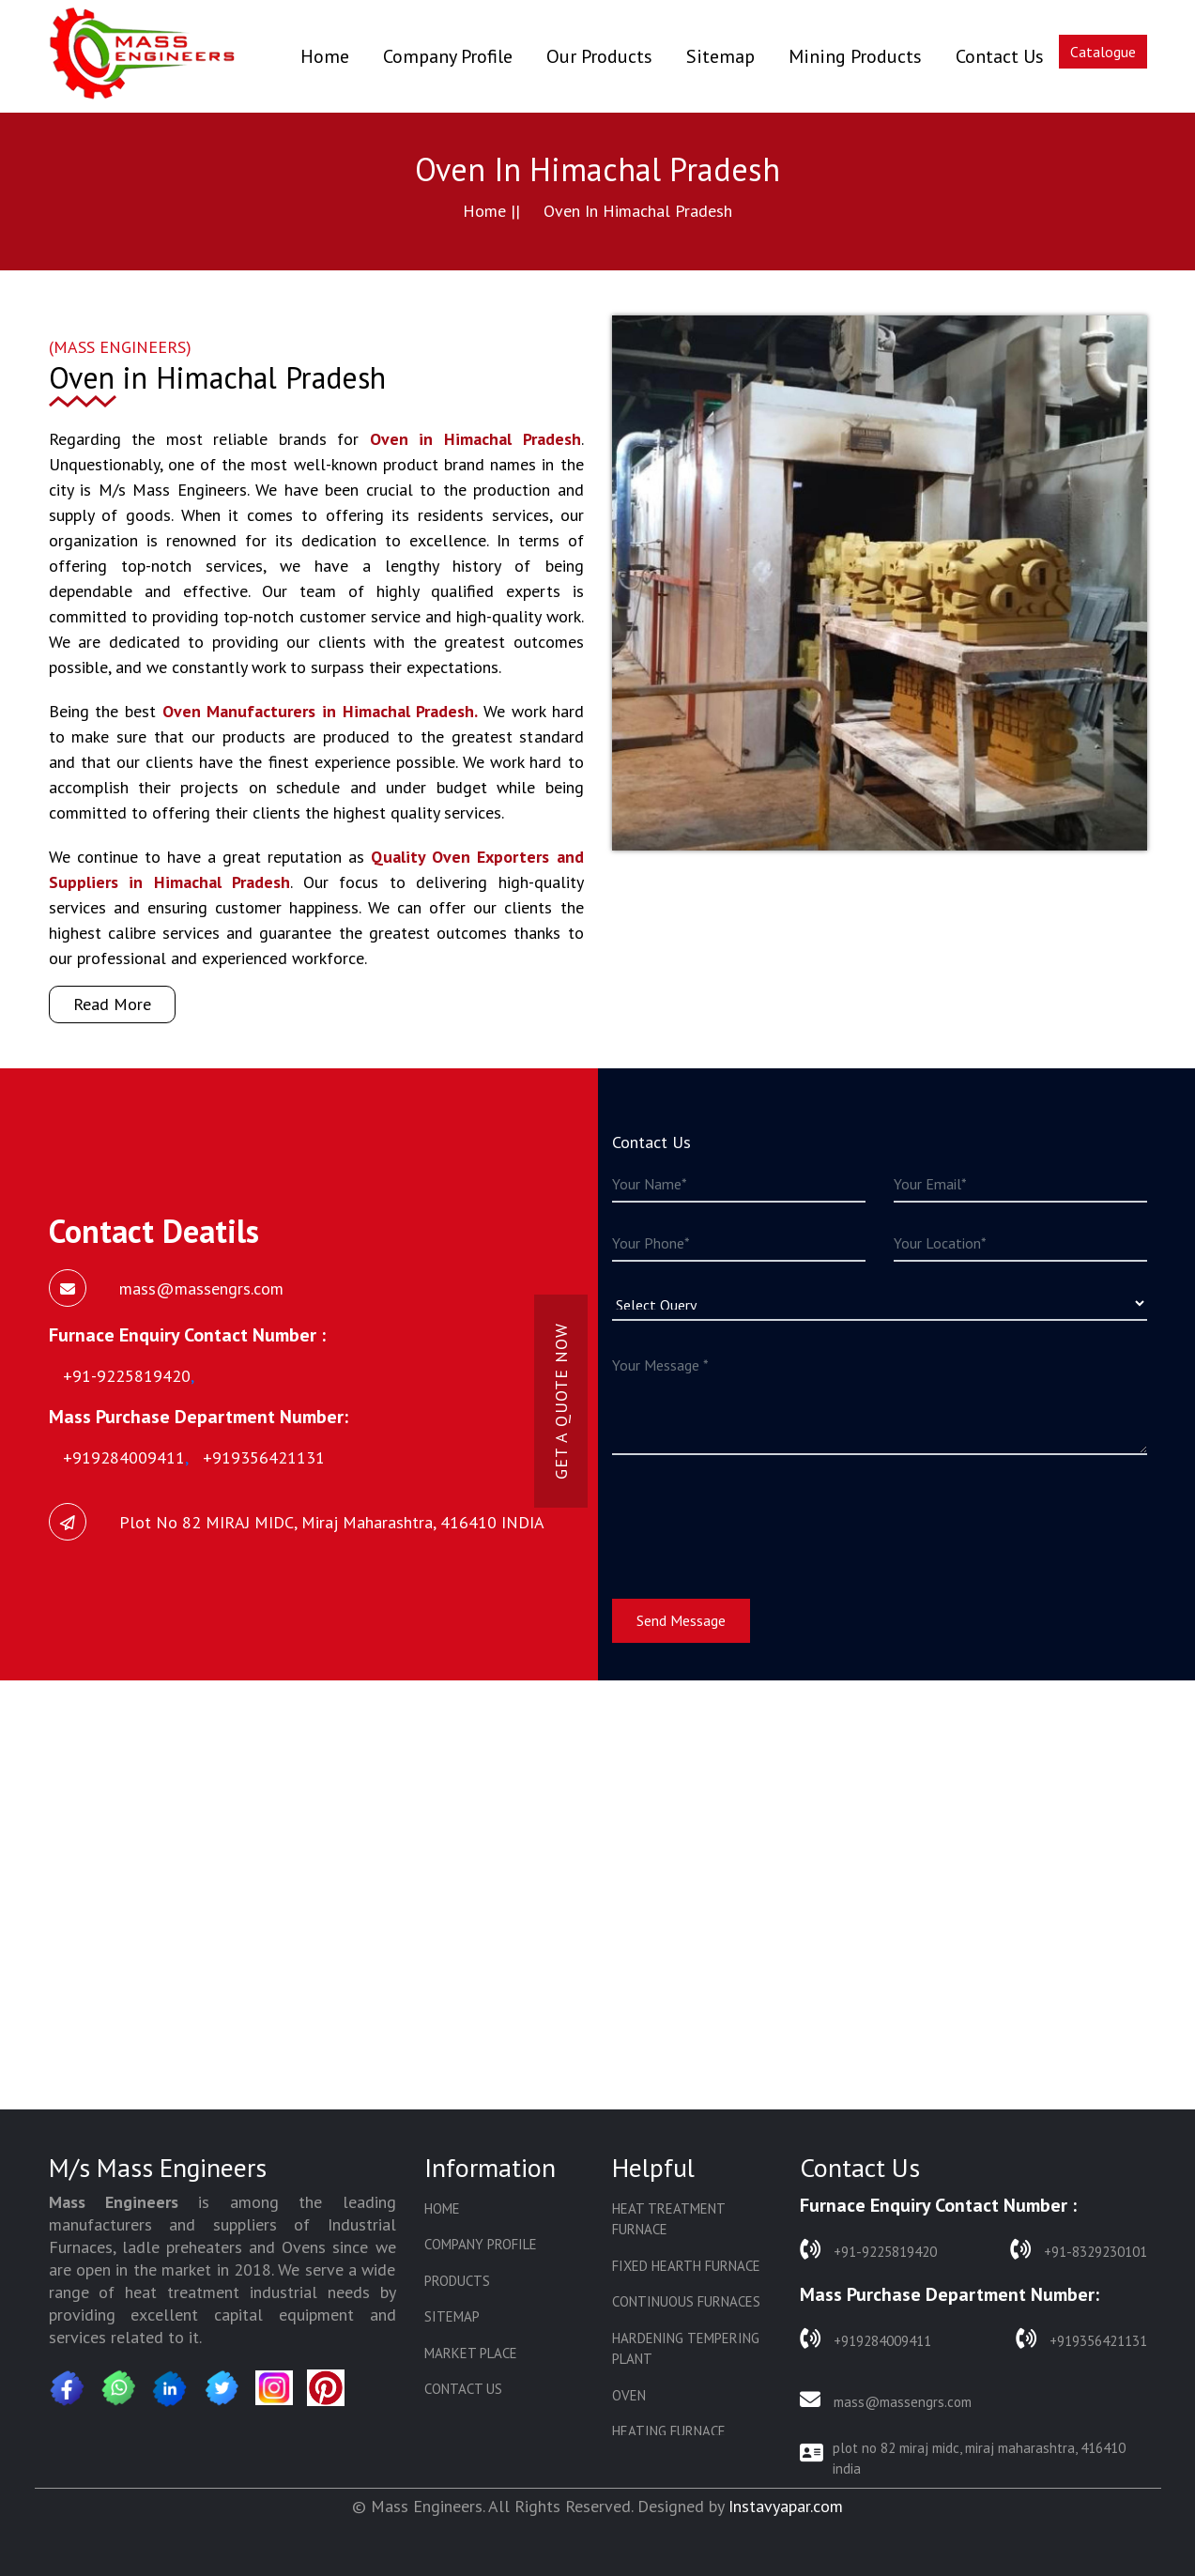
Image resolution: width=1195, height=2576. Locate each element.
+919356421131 (1081, 2338)
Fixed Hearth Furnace (686, 2266)
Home (324, 56)
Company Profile (448, 56)
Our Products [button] (599, 56)
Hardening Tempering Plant (685, 2349)
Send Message (681, 1620)
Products (457, 2281)
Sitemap (720, 56)
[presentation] (754, 1515)
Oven (629, 2395)
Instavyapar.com (785, 2506)
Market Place (470, 2353)
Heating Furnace (669, 2431)
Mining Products (855, 56)
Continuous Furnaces (686, 2301)
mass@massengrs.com (886, 2399)
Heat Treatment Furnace (668, 2219)
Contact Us (1000, 56)
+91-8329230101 (1078, 2249)
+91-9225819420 (868, 2249)
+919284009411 (865, 2338)
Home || (491, 211)
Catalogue (1103, 51)
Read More (112, 1004)
